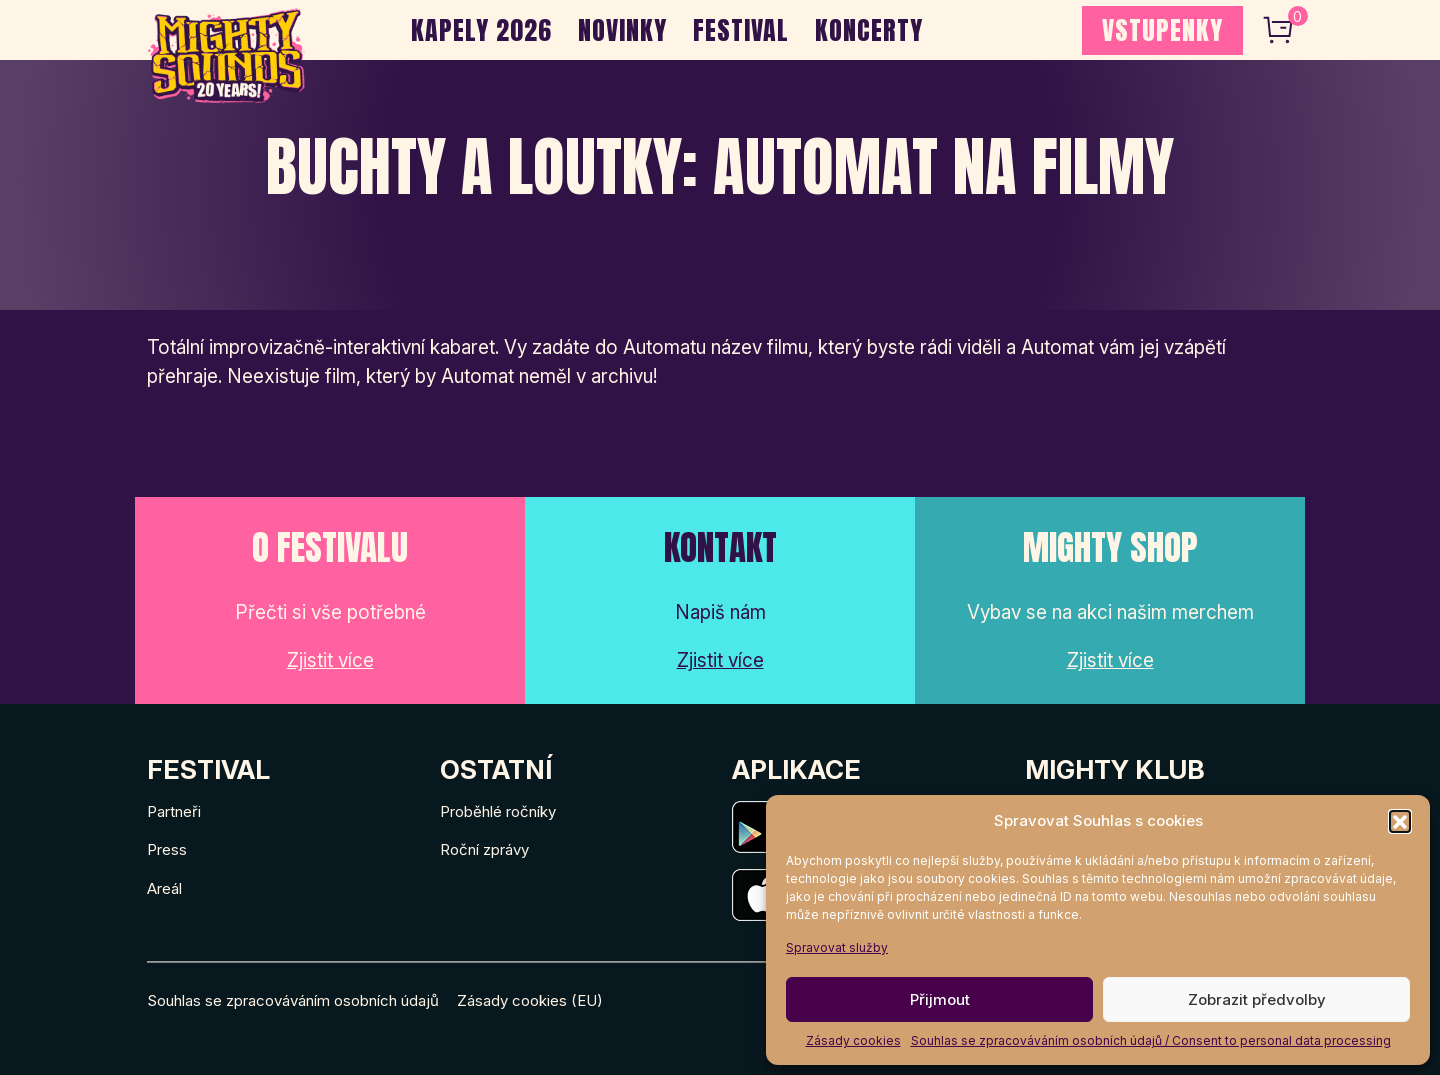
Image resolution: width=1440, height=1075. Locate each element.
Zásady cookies (853, 1040)
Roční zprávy (484, 849)
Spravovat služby (837, 947)
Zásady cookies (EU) (530, 1000)
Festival (741, 30)
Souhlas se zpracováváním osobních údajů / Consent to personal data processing (1151, 1040)
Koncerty (869, 30)
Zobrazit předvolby (1257, 999)
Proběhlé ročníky (498, 811)
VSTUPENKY (1162, 30)
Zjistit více (330, 660)
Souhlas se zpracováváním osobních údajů (293, 1000)
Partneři (174, 811)
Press (167, 849)
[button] (1400, 821)
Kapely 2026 (481, 30)
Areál (164, 888)
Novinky (622, 30)
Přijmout (940, 999)
